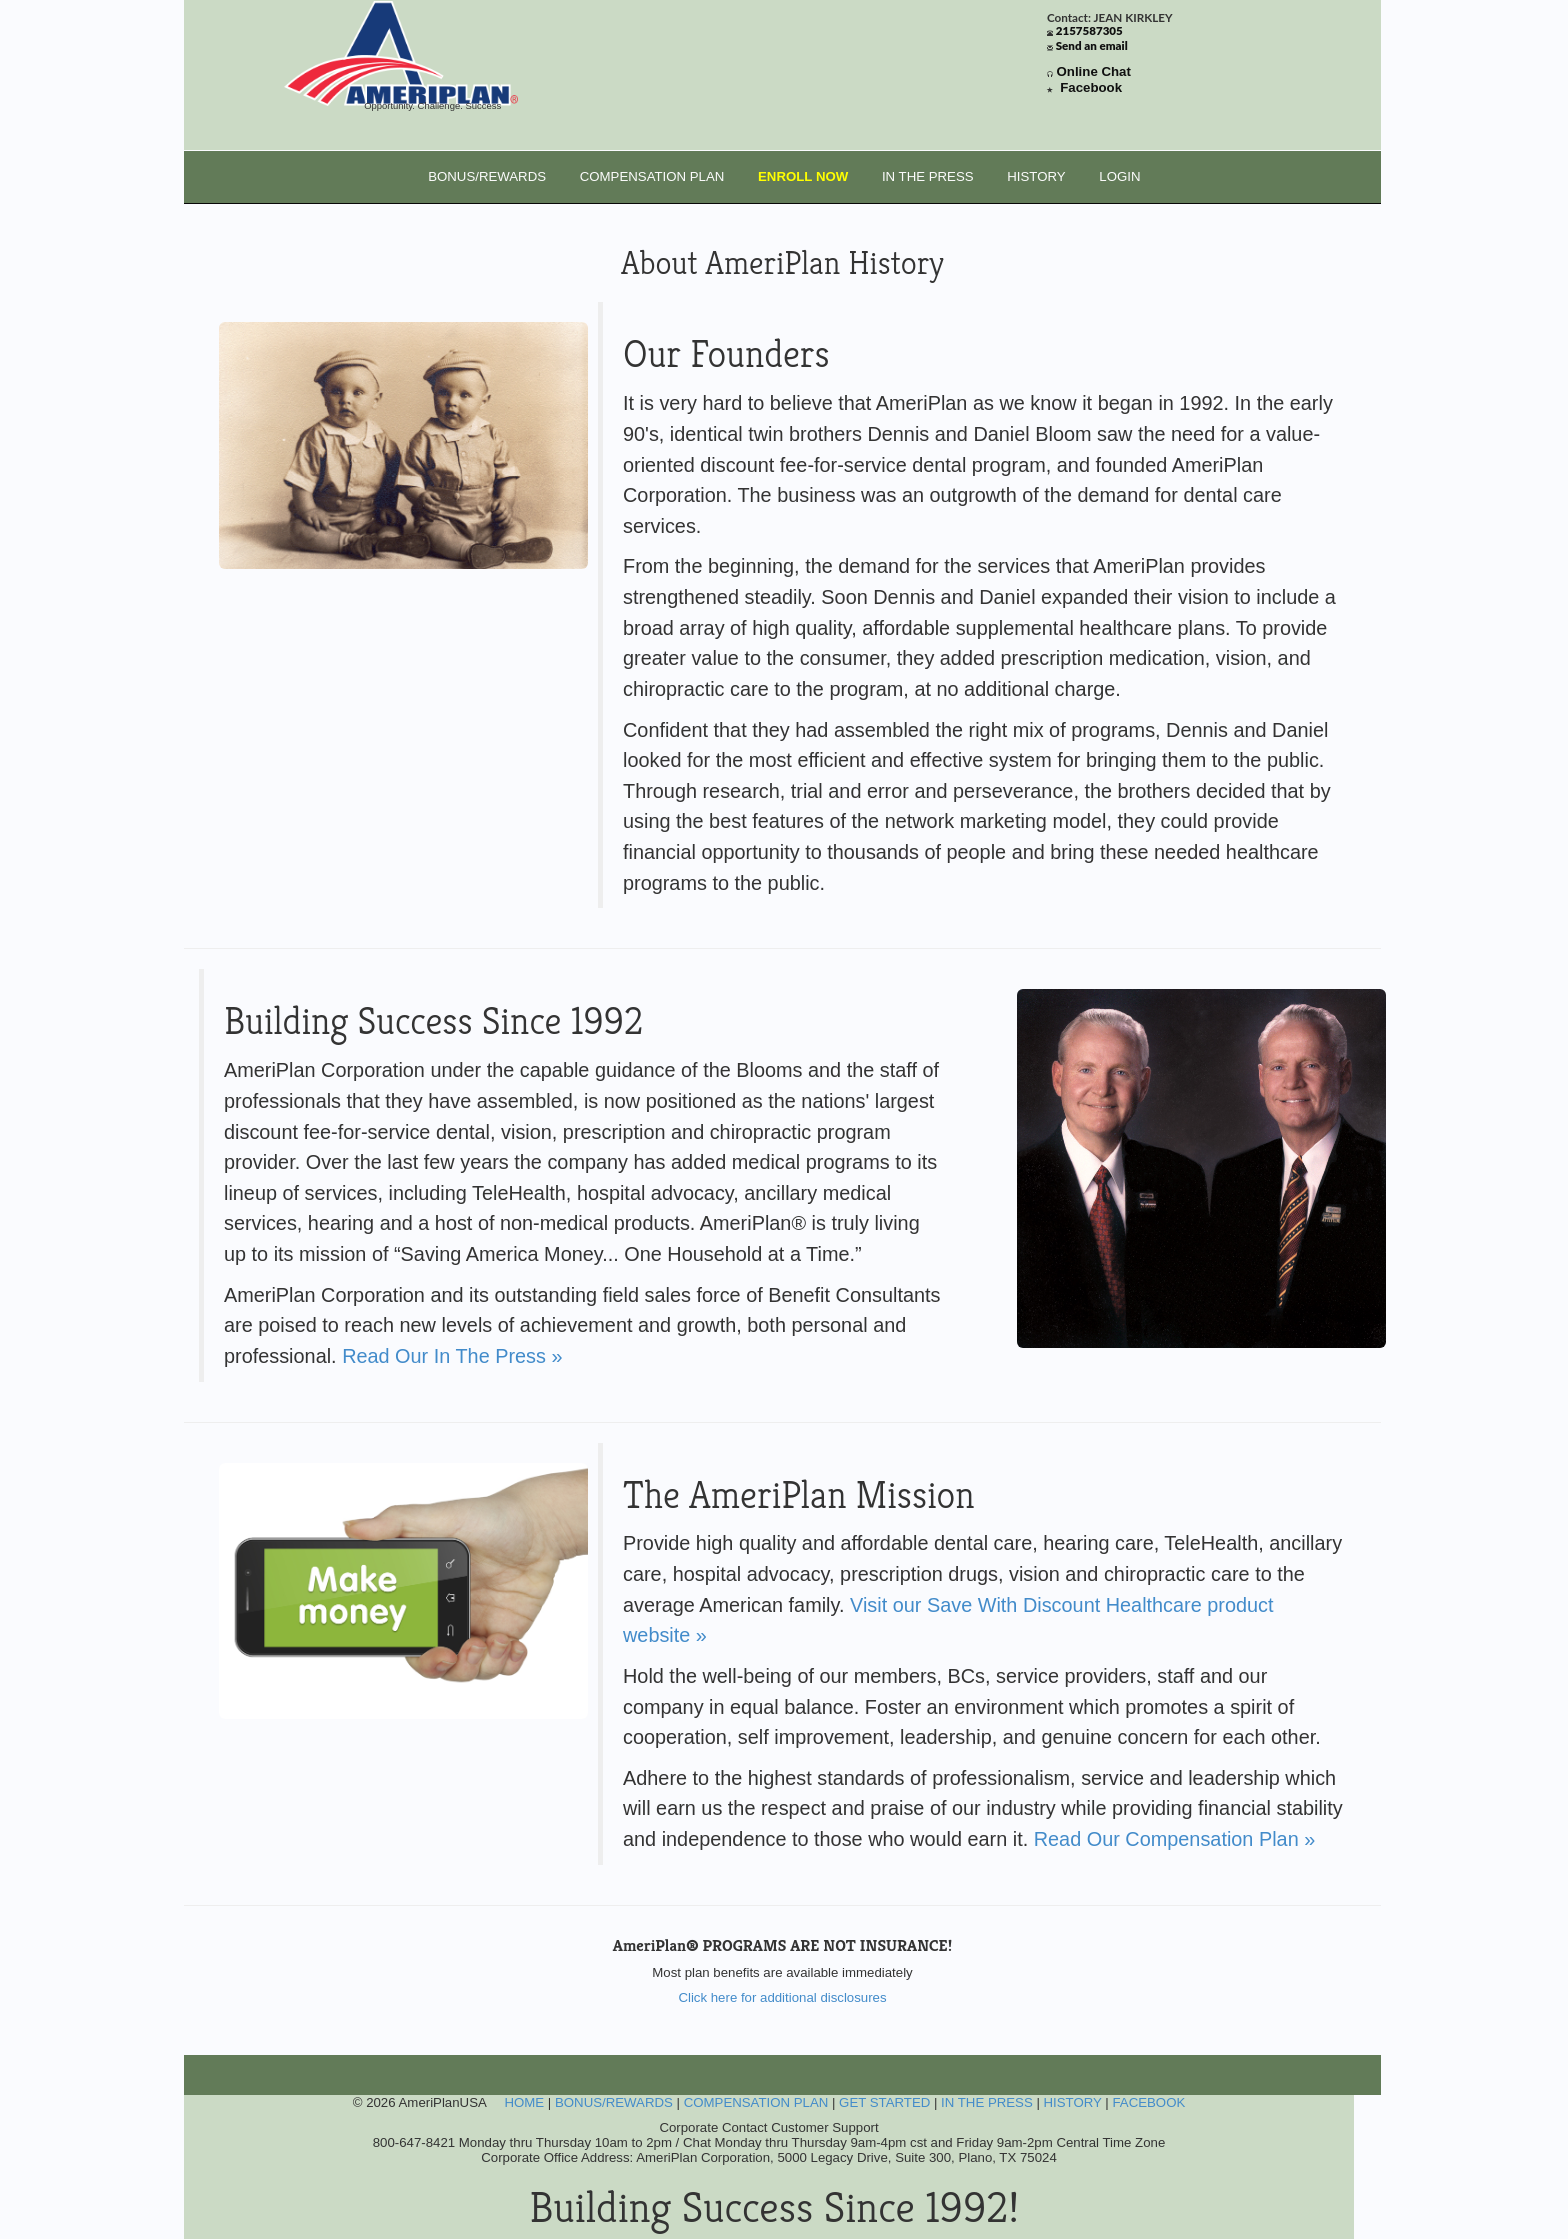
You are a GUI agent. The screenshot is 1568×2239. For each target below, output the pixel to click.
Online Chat (1094, 71)
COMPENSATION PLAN (652, 176)
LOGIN (1119, 176)
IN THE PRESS (928, 176)
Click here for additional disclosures (782, 1997)
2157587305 (1089, 30)
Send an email (1092, 45)
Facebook (1091, 87)
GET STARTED (884, 2102)
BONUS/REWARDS (487, 176)
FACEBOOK (1148, 2102)
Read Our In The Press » (452, 1356)
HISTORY (1036, 176)
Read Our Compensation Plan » (1175, 1839)
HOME (524, 2102)
